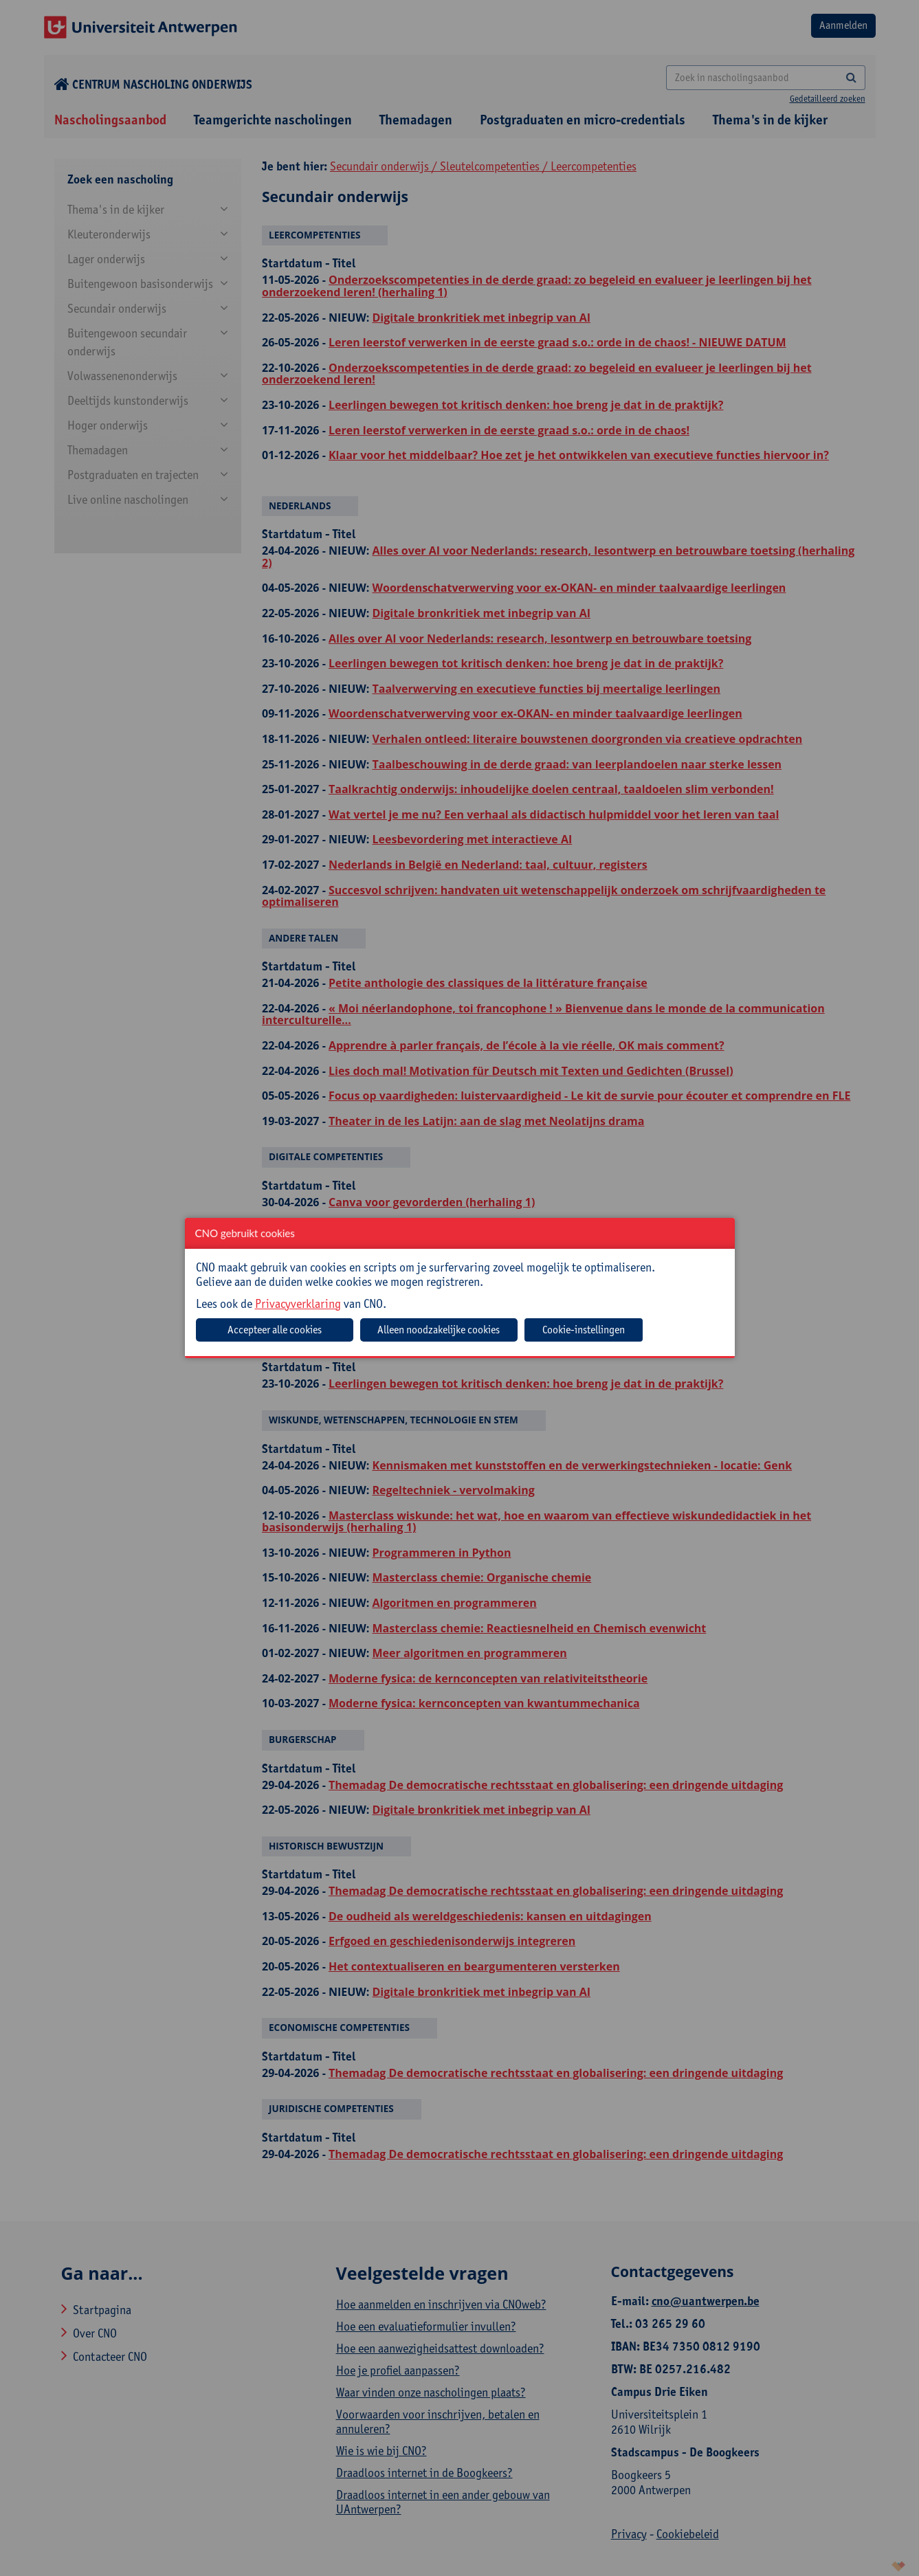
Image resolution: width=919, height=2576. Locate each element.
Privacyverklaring (298, 1303)
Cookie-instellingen (583, 1329)
